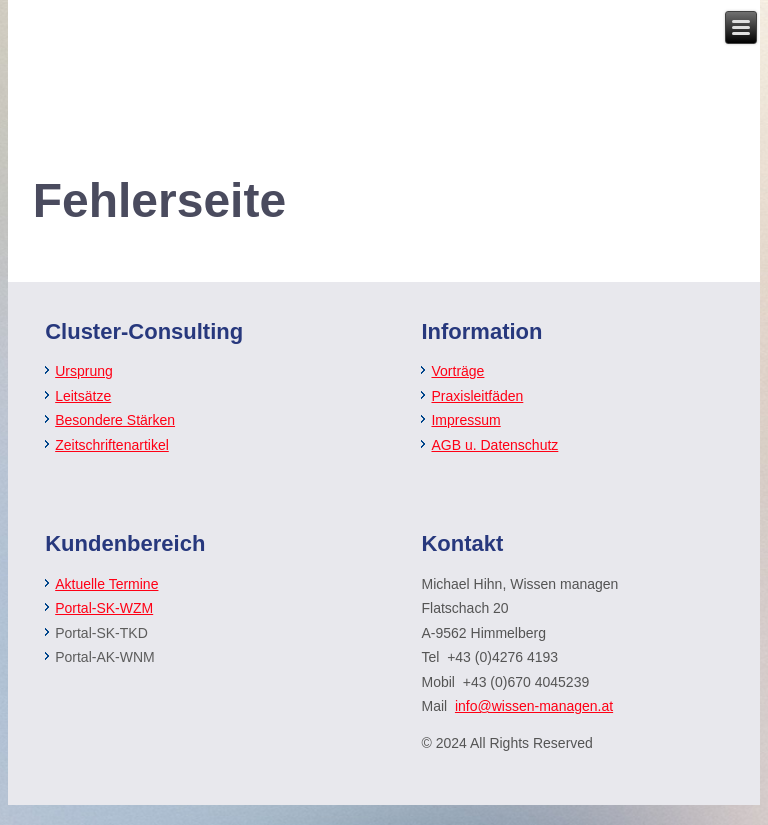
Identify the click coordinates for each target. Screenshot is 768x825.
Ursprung (84, 371)
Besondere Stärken (115, 420)
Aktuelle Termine (106, 584)
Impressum (465, 420)
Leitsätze (83, 396)
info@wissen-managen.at (534, 706)
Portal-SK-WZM (104, 608)
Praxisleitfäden (477, 396)
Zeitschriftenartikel (112, 445)
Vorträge (457, 371)
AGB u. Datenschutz (494, 445)
